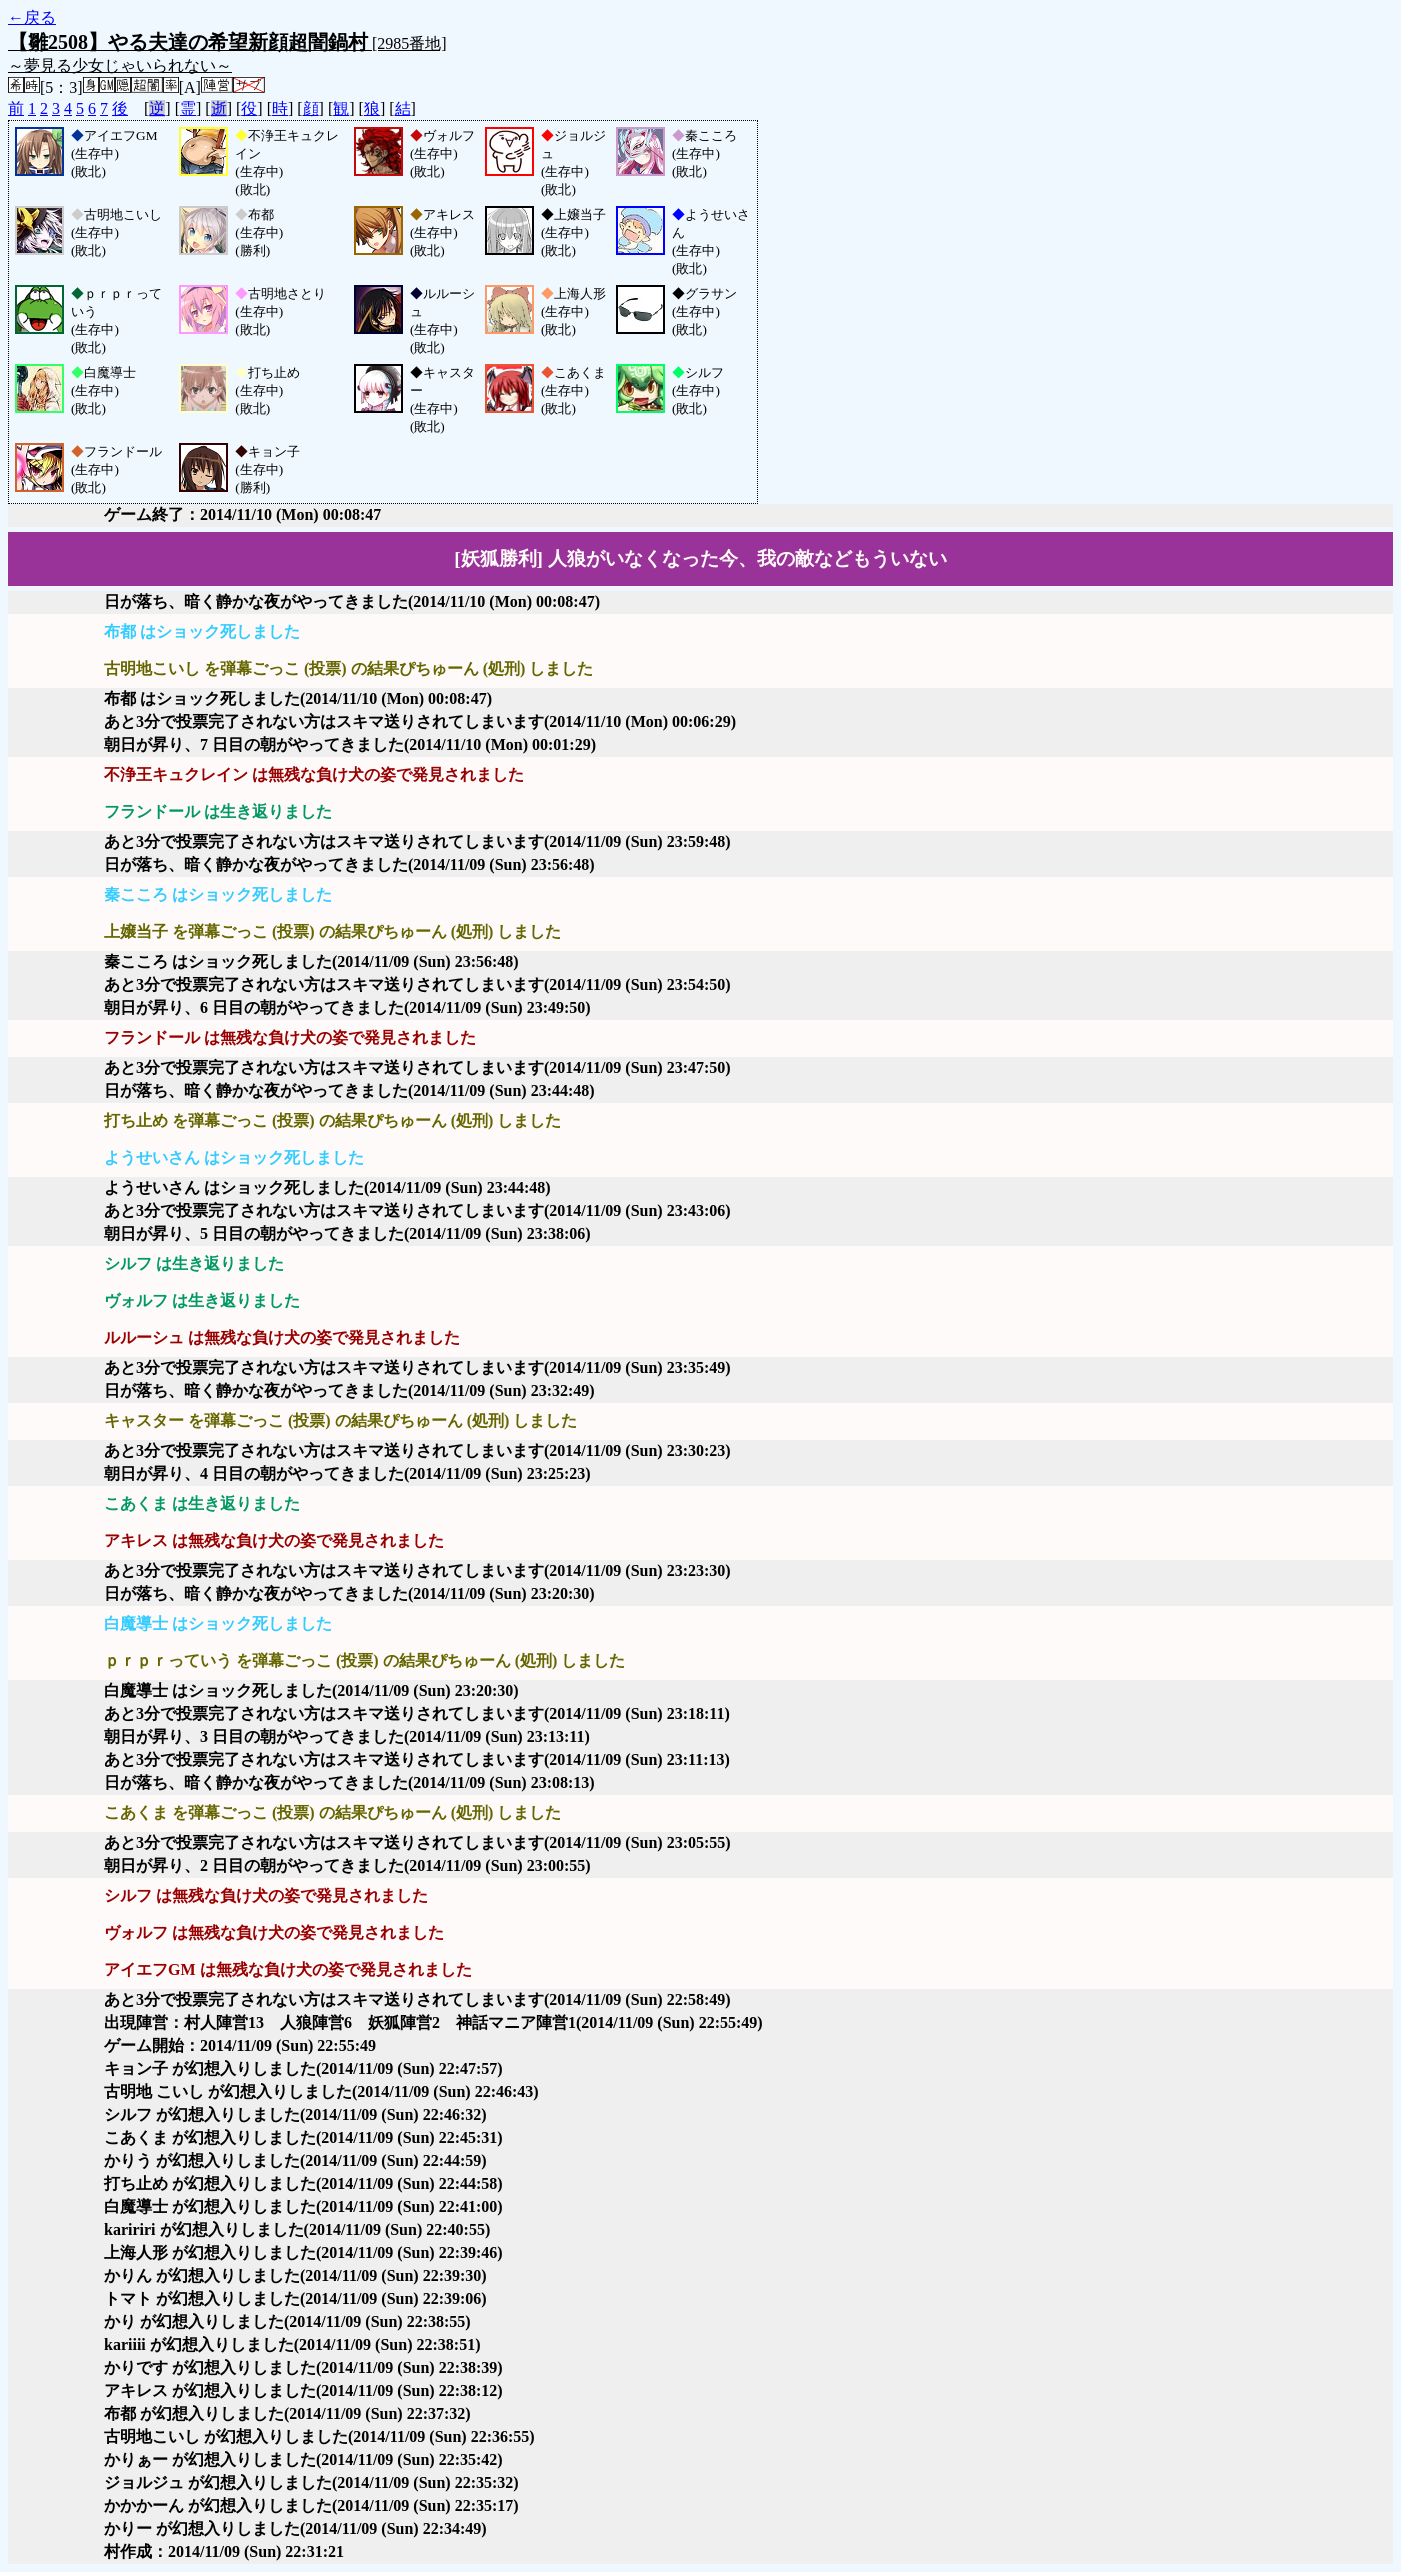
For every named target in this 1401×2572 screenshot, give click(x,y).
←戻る (32, 17)
